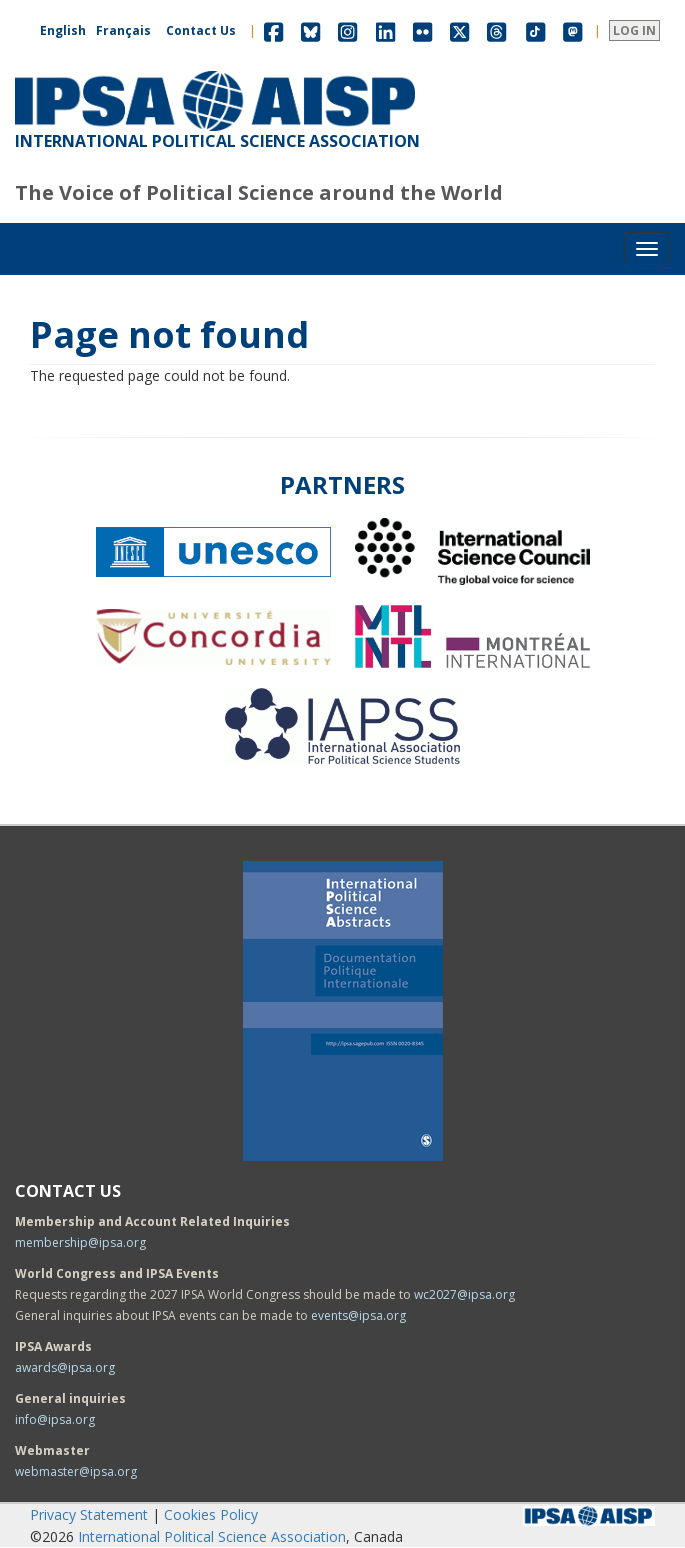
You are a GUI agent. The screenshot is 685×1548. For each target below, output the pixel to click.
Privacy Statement (89, 1514)
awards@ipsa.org (65, 1367)
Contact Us (201, 30)
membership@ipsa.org (80, 1242)
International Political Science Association (212, 1536)
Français (123, 30)
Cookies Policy (211, 1514)
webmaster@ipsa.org (76, 1471)
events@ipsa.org (358, 1315)
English (63, 30)
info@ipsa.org (55, 1419)
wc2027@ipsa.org (464, 1294)
